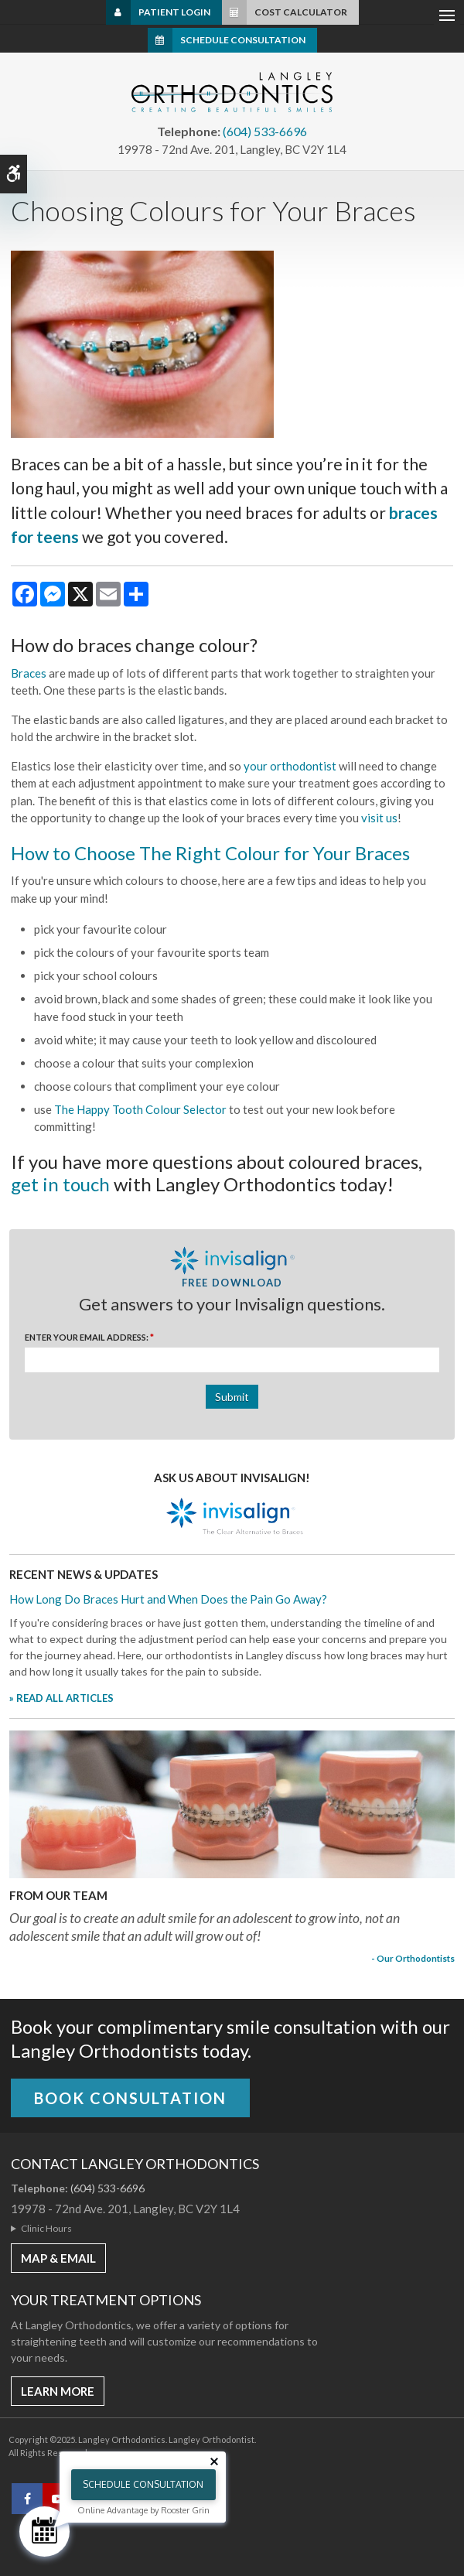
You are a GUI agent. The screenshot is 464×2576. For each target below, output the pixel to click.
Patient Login (174, 12)
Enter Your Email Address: (89, 1337)
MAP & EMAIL (58, 2258)
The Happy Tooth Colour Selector (140, 1109)
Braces (28, 673)
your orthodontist (290, 766)
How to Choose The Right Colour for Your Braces (210, 853)
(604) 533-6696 (265, 131)
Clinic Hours (46, 2228)
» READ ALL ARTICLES (61, 1698)
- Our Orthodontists (413, 1957)
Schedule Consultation (242, 40)
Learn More (57, 2391)
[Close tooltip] (214, 2461)
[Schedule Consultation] (44, 2531)
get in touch (60, 1184)
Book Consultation (130, 2098)
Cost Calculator (300, 12)
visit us (379, 818)
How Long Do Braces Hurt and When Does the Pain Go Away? (168, 1599)
